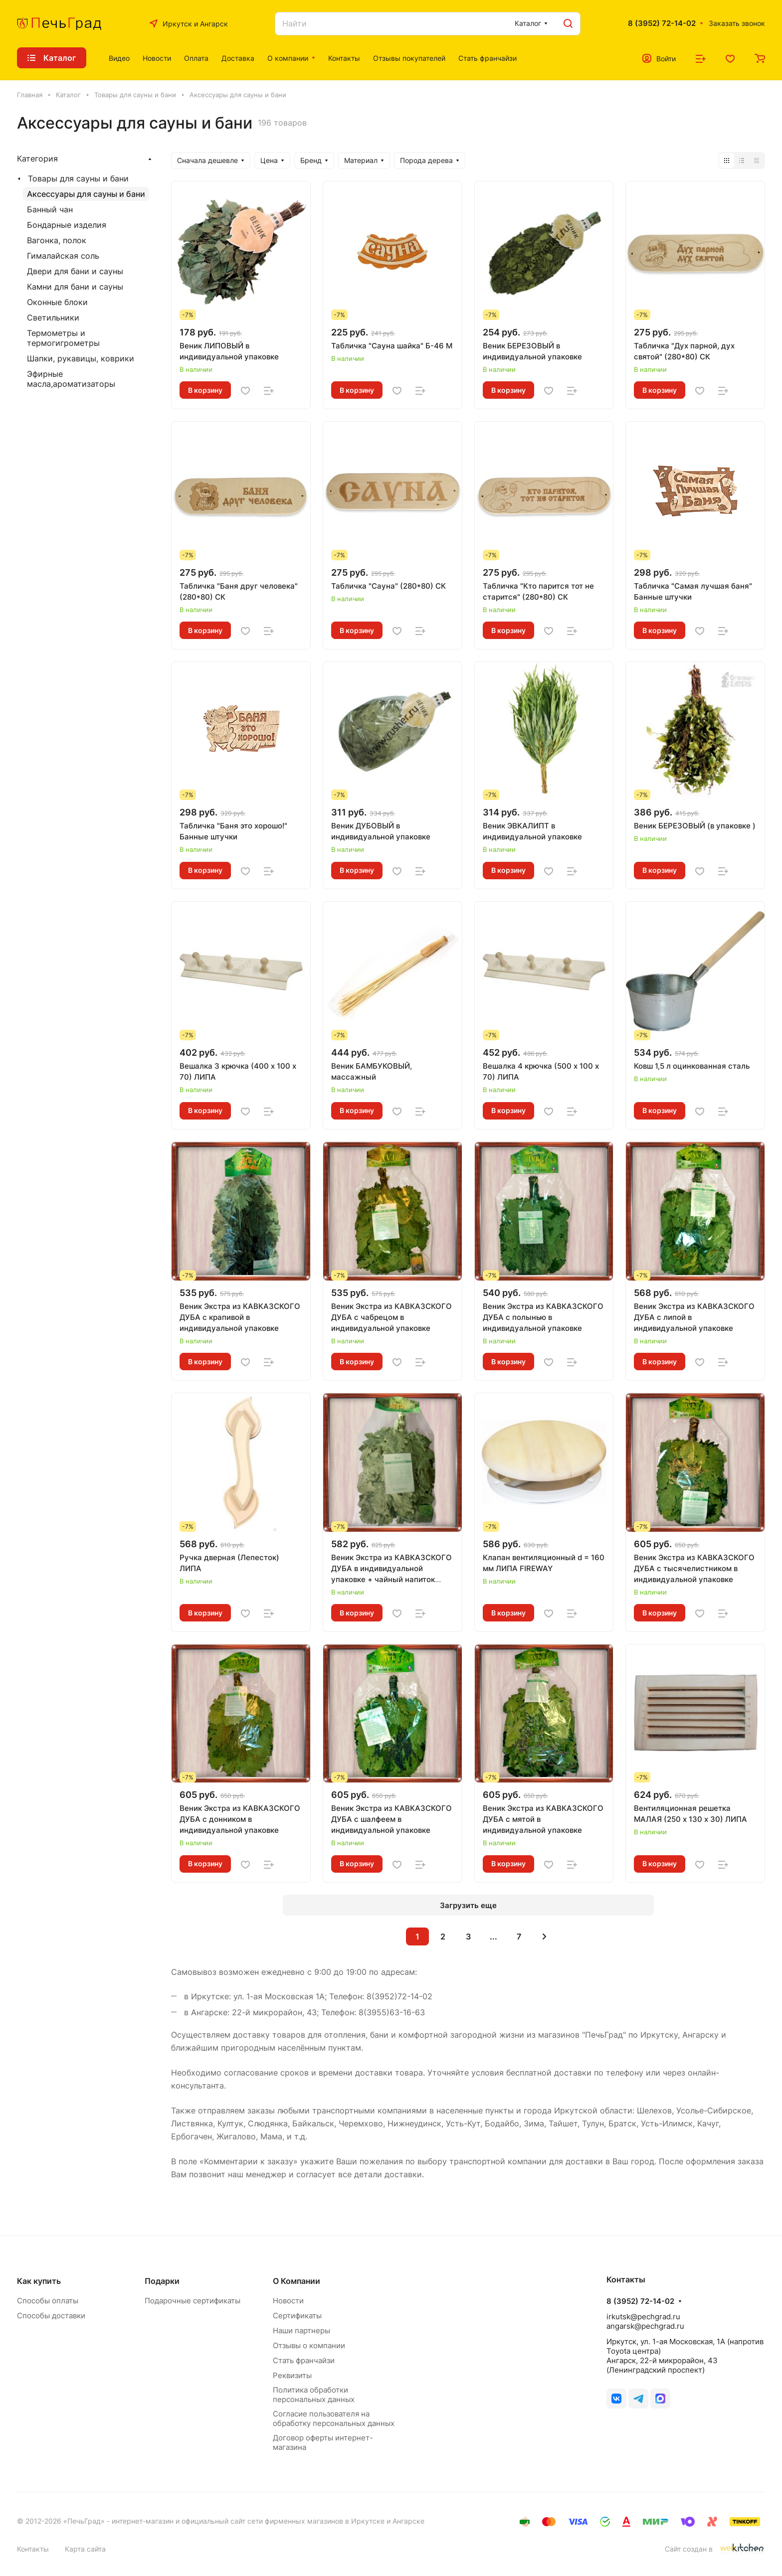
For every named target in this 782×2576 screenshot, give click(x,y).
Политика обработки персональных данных (314, 2394)
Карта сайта (85, 2549)
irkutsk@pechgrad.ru (643, 2316)
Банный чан (50, 209)
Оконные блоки (57, 302)
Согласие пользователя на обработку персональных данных (333, 2418)
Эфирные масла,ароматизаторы (71, 379)
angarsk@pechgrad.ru (645, 2326)
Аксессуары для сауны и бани (86, 194)
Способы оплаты (47, 2300)
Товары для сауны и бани (78, 178)
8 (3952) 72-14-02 (662, 23)
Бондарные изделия (66, 225)
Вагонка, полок (56, 240)
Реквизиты (292, 2375)
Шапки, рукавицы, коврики (80, 358)
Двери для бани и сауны (75, 271)
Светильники (53, 317)
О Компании (296, 2281)
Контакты (33, 2549)
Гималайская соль (63, 256)
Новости (288, 2300)
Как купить (39, 2281)
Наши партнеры (301, 2330)
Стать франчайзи (304, 2360)
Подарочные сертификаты (192, 2300)
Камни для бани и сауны (75, 287)
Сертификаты (297, 2315)
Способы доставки (51, 2315)
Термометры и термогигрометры (63, 338)
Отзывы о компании (309, 2345)
